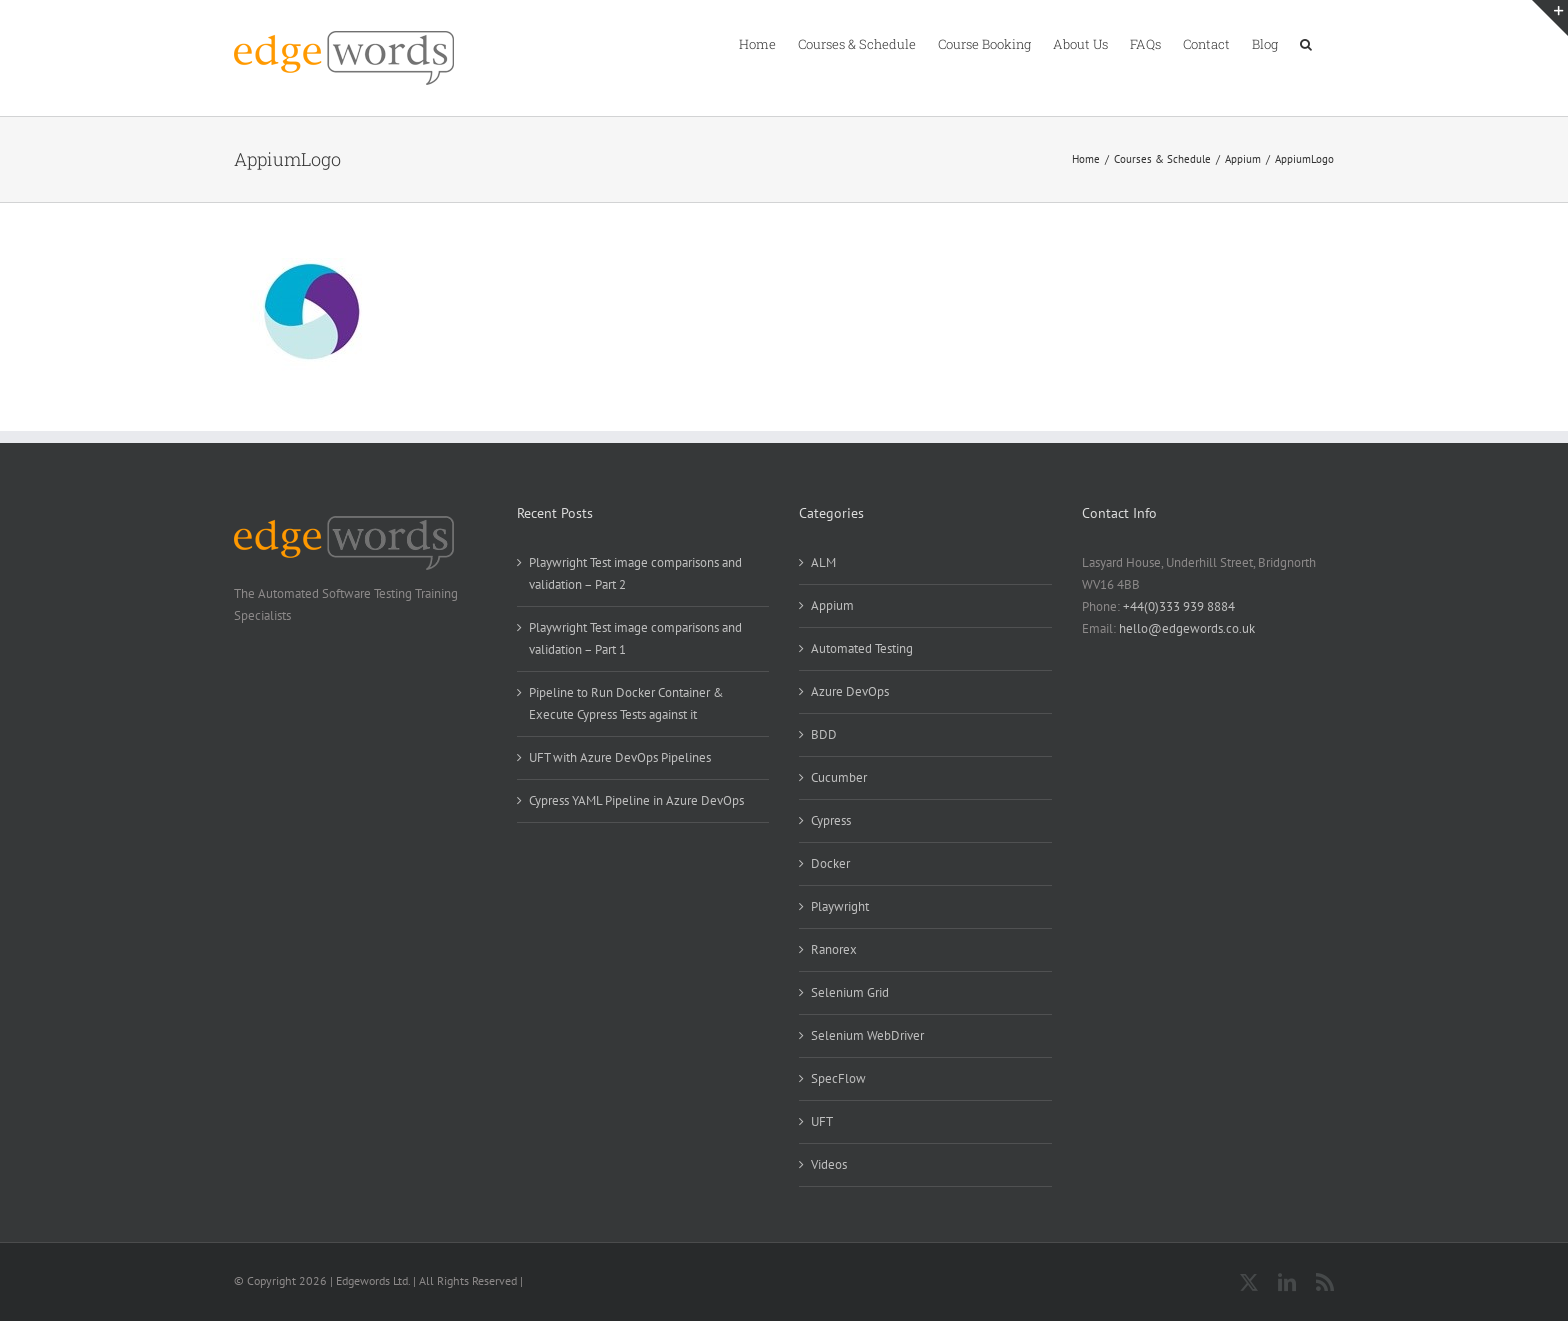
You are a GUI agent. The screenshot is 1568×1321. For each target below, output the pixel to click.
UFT (822, 1121)
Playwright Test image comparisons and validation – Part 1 (635, 638)
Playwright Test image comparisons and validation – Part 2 (635, 573)
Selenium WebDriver (867, 1035)
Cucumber (839, 777)
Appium (832, 605)
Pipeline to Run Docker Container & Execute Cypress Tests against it (626, 703)
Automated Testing (862, 648)
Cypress (831, 820)
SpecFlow (838, 1078)
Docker (830, 863)
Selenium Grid (850, 992)
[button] (1306, 43)
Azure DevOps (850, 691)
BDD (824, 734)
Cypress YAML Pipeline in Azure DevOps (636, 800)
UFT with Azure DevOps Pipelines (620, 757)
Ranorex (834, 949)
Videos (829, 1164)
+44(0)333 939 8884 (1179, 606)
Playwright (840, 906)
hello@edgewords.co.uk (1187, 628)
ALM (823, 562)
